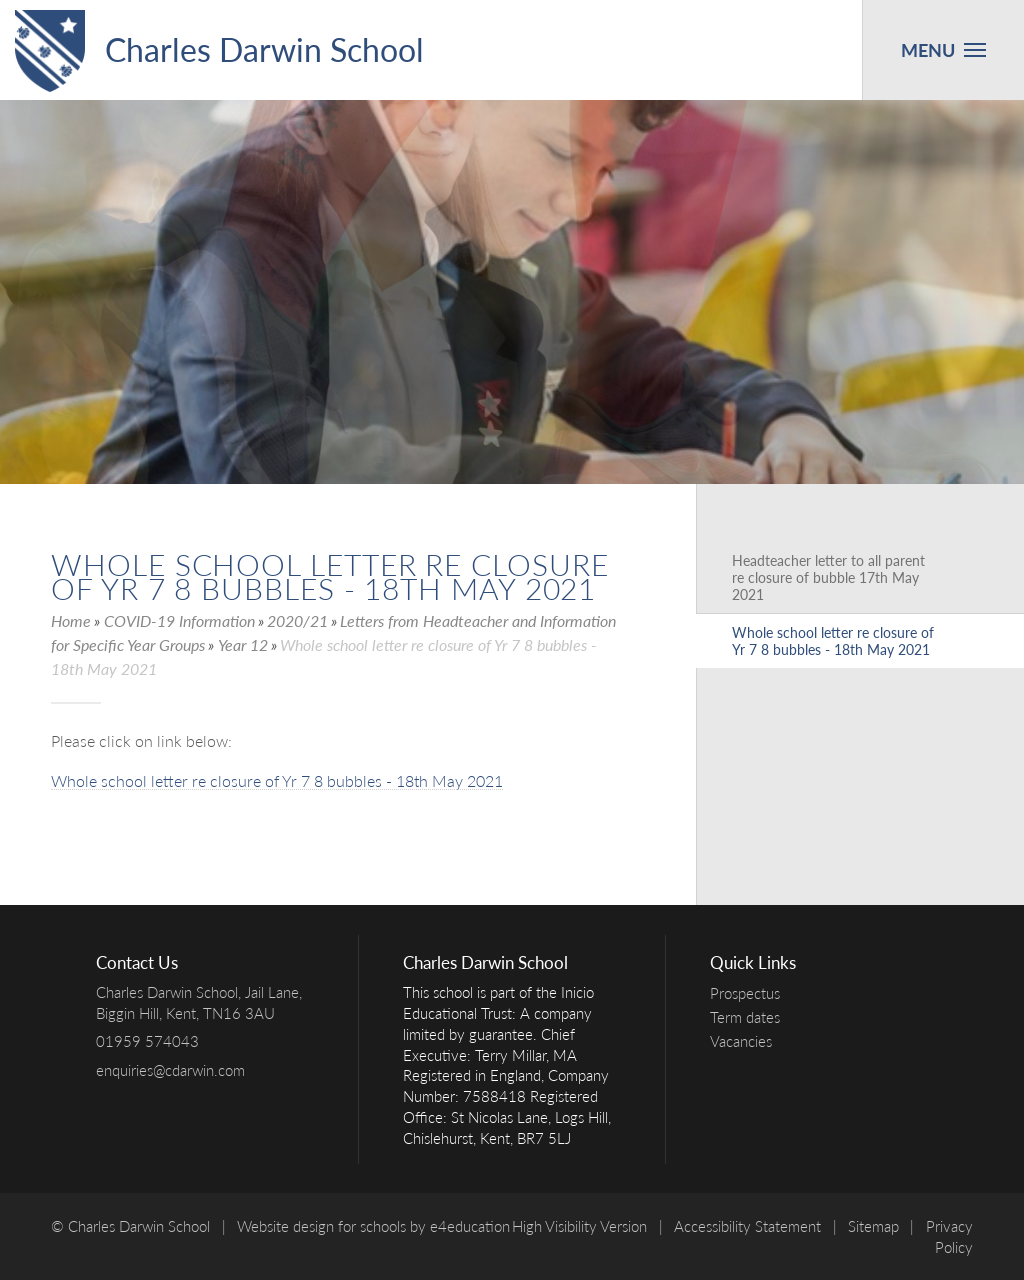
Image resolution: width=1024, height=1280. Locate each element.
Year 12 (243, 644)
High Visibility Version (579, 1226)
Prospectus (750, 993)
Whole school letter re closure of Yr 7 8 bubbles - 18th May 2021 (277, 780)
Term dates (750, 1017)
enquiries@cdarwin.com (170, 1070)
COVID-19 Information (179, 620)
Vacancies (746, 1041)
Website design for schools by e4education (373, 1226)
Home (71, 620)
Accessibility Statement (747, 1226)
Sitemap (873, 1226)
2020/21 (297, 620)
